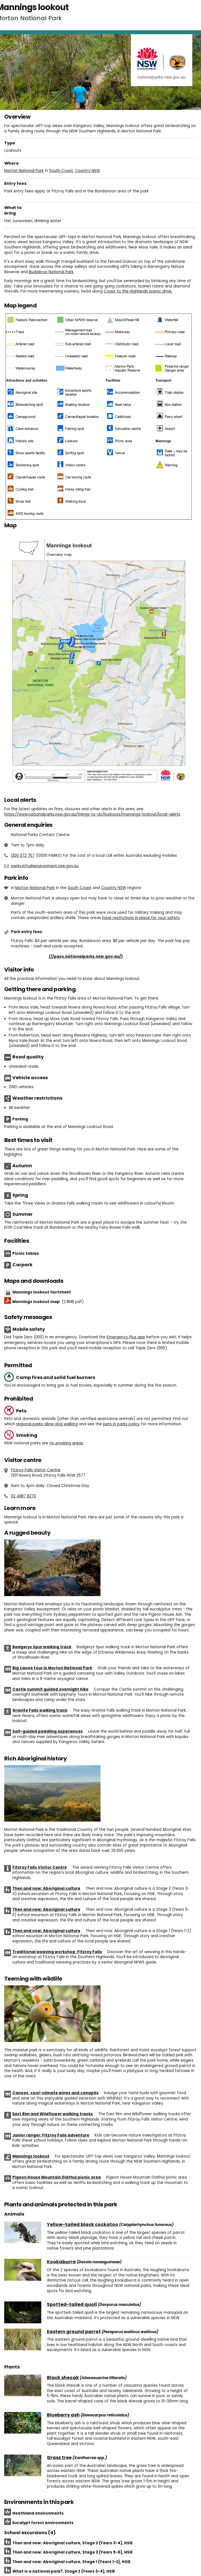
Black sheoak (63, 2378)
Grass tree (59, 2457)
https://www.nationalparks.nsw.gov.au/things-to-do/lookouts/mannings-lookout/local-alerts (92, 814)
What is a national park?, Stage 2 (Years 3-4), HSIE (63, 2571)
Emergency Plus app (126, 1337)
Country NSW (87, 170)
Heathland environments (38, 2513)
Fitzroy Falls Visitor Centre (35, 1470)
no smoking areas (66, 1443)
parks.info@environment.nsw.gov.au (45, 866)
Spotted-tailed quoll (72, 2304)
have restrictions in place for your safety (141, 917)
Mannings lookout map (48, 1301)
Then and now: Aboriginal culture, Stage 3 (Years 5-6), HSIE (72, 2552)
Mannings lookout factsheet (41, 1292)
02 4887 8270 (23, 1496)
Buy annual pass (69, 956)
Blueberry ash (63, 2415)
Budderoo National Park (51, 272)
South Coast (61, 170)
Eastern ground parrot (74, 2332)
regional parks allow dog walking (47, 1424)
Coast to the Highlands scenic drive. (138, 291)
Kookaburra (61, 2262)
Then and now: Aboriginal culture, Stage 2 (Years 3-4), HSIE (72, 2543)
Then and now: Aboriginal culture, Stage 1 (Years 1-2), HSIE (71, 2562)
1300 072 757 (23, 855)
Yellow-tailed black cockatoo (82, 2224)
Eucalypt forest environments (43, 2523)
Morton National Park (24, 170)
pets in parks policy (121, 1424)
